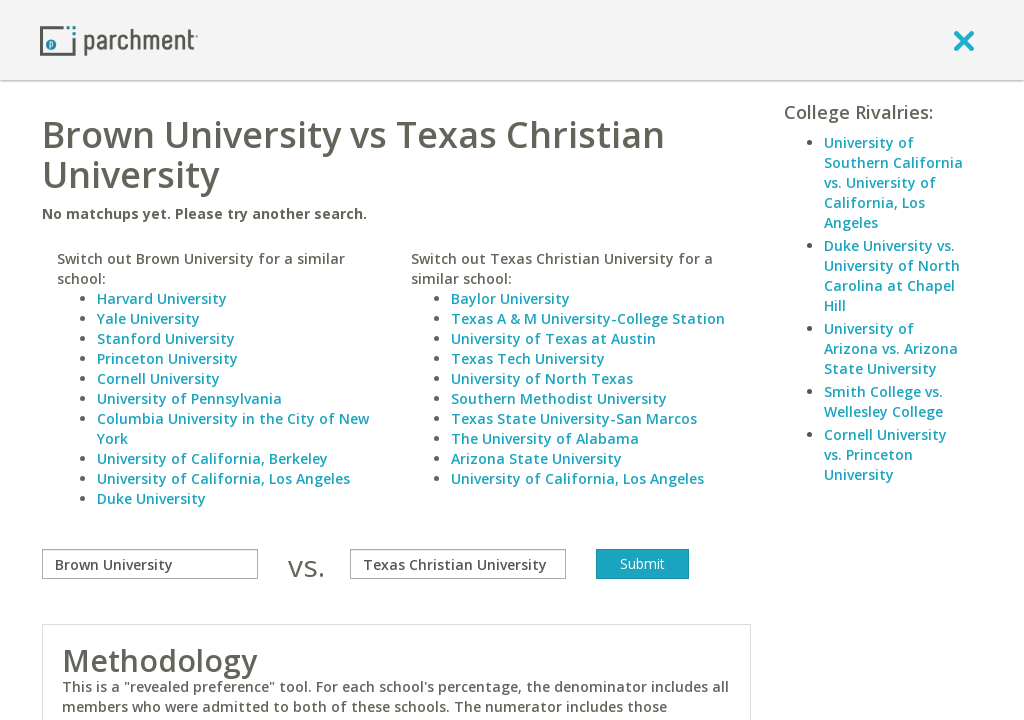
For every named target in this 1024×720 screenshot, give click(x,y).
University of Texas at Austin (553, 338)
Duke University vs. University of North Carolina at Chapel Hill (892, 275)
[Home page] (119, 39)
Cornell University (158, 378)
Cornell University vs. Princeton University (885, 454)
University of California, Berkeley (212, 458)
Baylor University (510, 298)
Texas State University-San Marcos (574, 418)
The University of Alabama (545, 438)
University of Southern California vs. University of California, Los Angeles (893, 182)
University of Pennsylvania (189, 398)
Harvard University (162, 298)
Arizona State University (536, 458)
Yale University (148, 318)
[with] (458, 564)
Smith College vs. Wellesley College (883, 401)
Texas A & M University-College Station (588, 318)
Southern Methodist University (559, 398)
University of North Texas (542, 378)
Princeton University (167, 358)
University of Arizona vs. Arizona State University (891, 348)
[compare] (150, 564)
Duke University (151, 498)
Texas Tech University (528, 358)
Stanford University (166, 338)
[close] (964, 40)
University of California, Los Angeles (223, 478)
